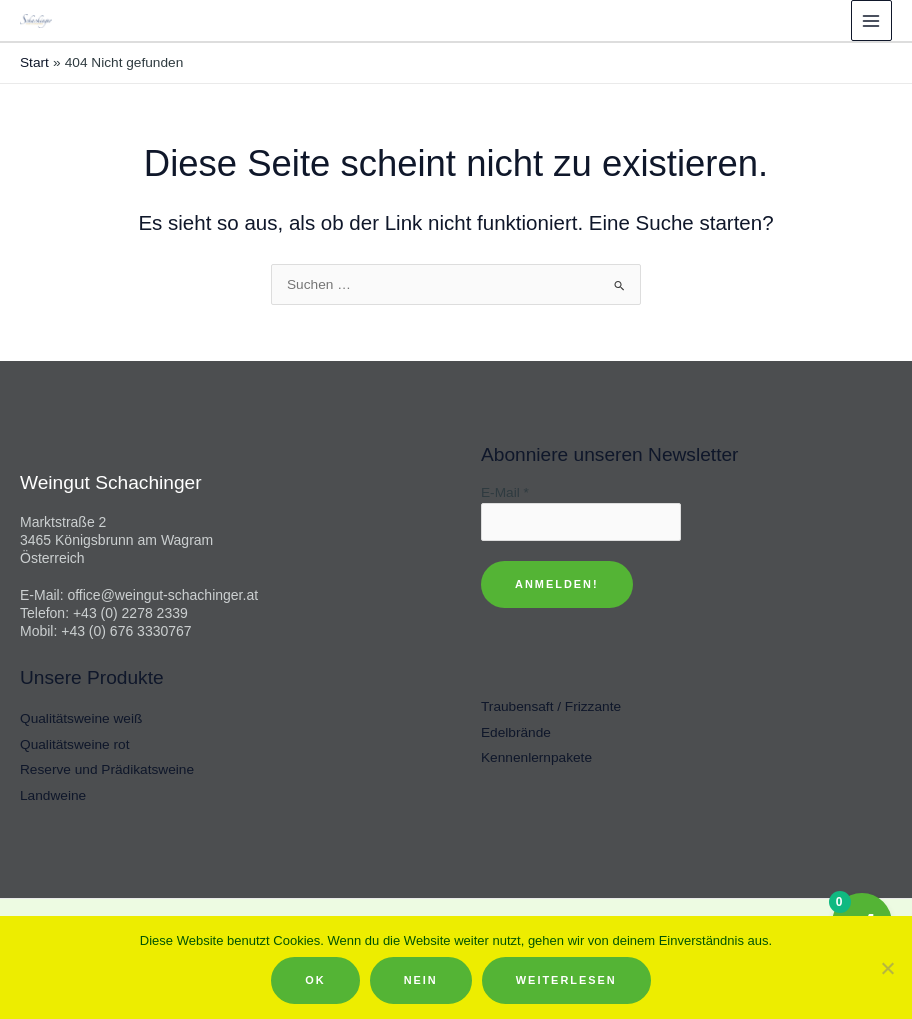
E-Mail (505, 492)
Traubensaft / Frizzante (551, 706)
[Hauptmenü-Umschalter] (871, 20)
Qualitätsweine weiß (81, 718)
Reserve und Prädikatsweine (107, 769)
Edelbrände (516, 732)
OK (315, 980)
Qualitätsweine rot (74, 744)
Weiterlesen (566, 980)
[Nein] (887, 968)
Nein (421, 980)
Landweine (53, 795)
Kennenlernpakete (536, 757)
